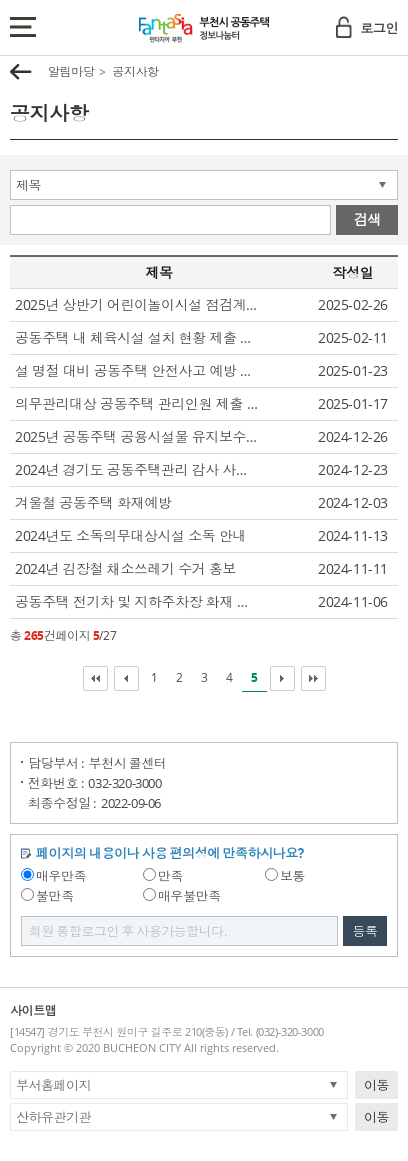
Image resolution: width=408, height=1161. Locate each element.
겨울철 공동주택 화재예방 (93, 502)
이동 (376, 1085)
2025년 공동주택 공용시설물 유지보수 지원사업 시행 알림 (137, 436)
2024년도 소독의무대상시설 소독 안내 (130, 535)
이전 (126, 678)
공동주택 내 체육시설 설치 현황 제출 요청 (137, 337)
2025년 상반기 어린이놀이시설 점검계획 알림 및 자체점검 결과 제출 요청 (137, 304)
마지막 (313, 678)
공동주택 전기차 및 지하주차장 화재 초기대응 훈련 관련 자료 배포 (137, 601)
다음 (282, 678)
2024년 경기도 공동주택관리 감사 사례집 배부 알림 (137, 469)
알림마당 (71, 71)
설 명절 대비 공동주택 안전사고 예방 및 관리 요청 (137, 370)
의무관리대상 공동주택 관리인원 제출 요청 (137, 403)
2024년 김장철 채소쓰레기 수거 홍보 (125, 568)
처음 (95, 678)
